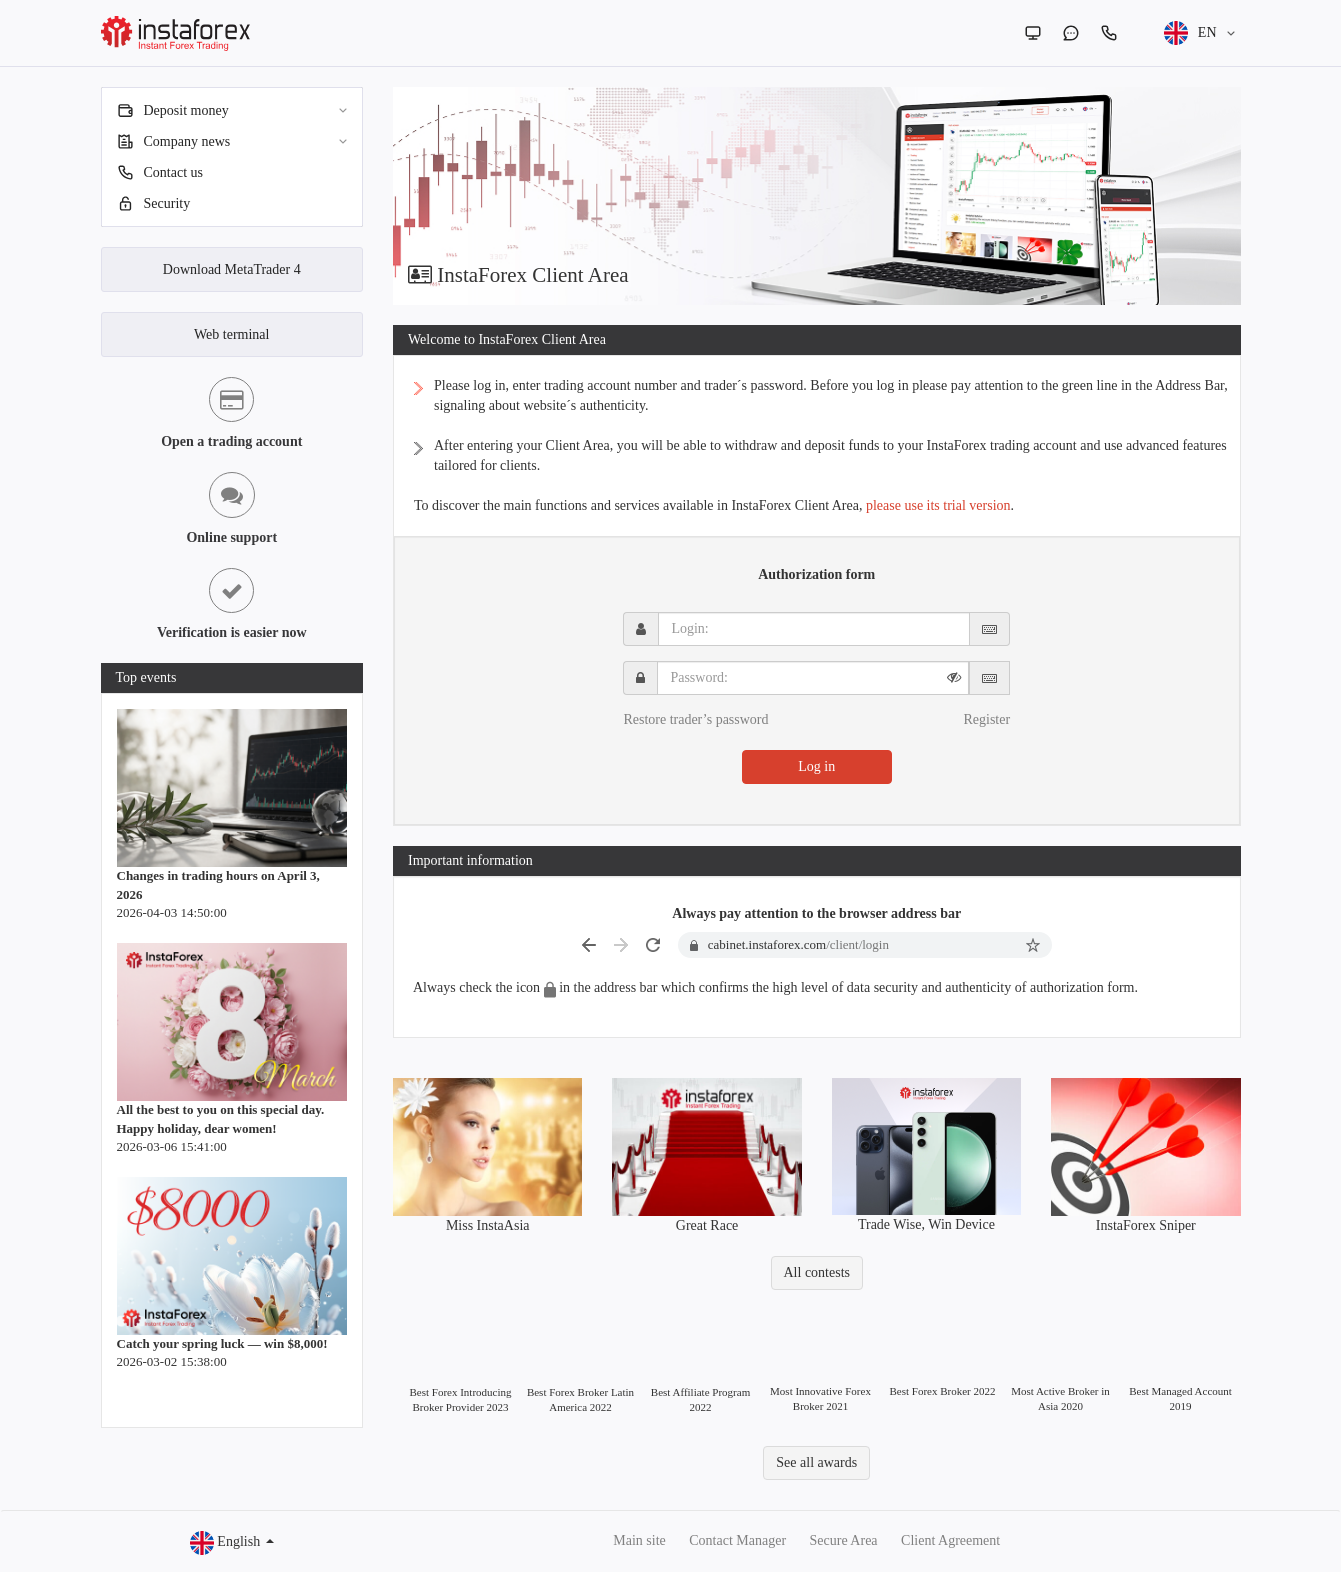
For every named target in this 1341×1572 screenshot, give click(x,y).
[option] (817, 196)
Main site (639, 1540)
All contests (817, 1272)
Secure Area (844, 1540)
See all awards (816, 1462)
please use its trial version (938, 505)
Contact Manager (737, 1540)
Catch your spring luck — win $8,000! (222, 1343)
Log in (816, 766)
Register (986, 719)
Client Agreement (950, 1540)
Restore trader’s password (695, 719)
